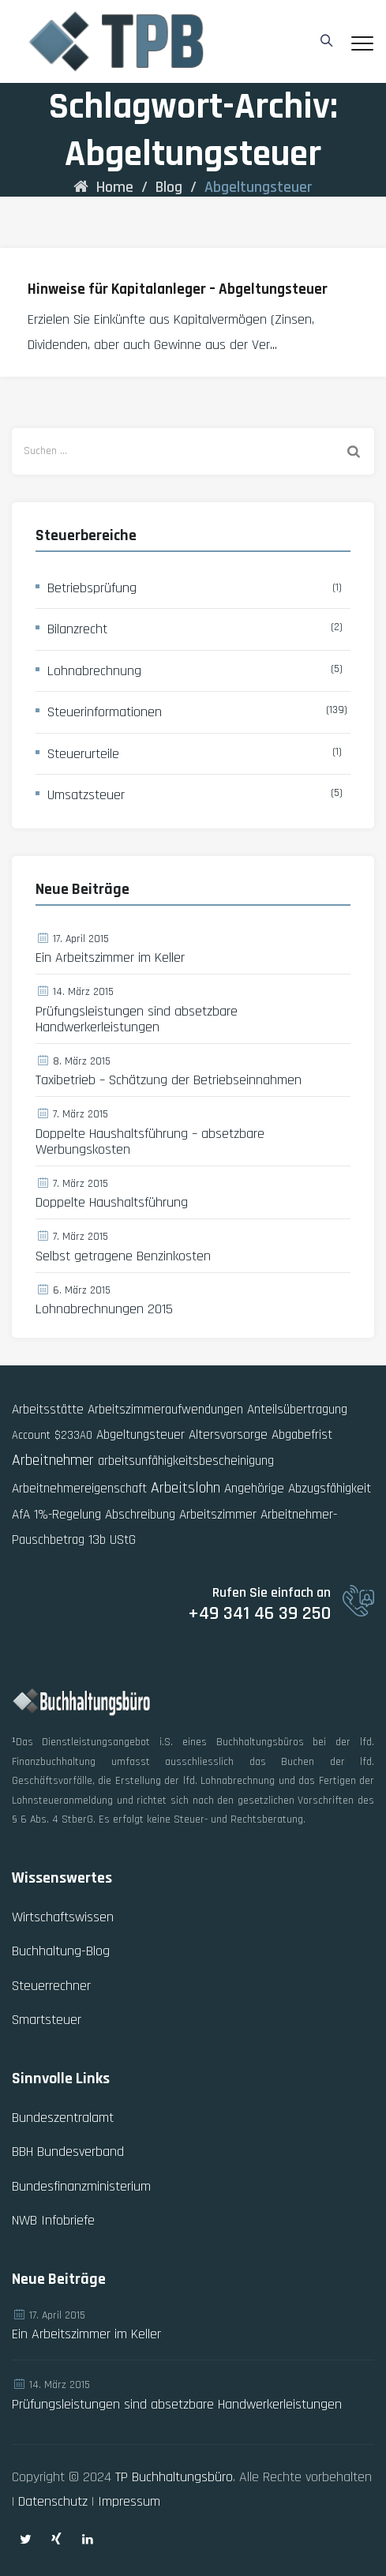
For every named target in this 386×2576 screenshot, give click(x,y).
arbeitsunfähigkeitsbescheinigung (186, 1461)
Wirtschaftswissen (63, 1917)
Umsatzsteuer (86, 795)
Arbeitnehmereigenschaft (79, 1488)
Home (103, 187)
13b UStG (112, 1540)
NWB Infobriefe (53, 2220)
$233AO (73, 1435)
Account (31, 1435)
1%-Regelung (67, 1514)
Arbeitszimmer (218, 1514)
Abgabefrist (302, 1435)
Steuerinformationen (104, 712)
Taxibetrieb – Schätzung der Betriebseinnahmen (169, 1080)
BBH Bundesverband (68, 2151)
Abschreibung (140, 1514)
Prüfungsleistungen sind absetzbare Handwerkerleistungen (137, 1019)
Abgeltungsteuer (140, 1435)
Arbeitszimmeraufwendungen (165, 1409)
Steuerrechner (51, 1986)
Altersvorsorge (228, 1435)
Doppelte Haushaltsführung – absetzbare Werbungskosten (150, 1142)
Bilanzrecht (77, 629)
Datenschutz (53, 2501)
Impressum (129, 2501)
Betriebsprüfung (92, 588)
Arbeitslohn (185, 1488)
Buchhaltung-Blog (61, 1951)
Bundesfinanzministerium (81, 2186)
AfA (21, 1514)
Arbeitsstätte (48, 1409)
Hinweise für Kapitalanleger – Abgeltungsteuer (178, 289)
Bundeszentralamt (63, 2117)
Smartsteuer (46, 2020)
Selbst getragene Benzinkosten (123, 1256)
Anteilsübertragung (297, 1409)
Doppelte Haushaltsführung (112, 1203)
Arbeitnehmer (53, 1460)
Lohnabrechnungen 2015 (104, 1309)
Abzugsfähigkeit (329, 1488)
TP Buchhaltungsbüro (174, 2477)
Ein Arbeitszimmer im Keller (110, 958)
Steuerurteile (83, 754)
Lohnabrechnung (94, 671)
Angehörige (254, 1488)
